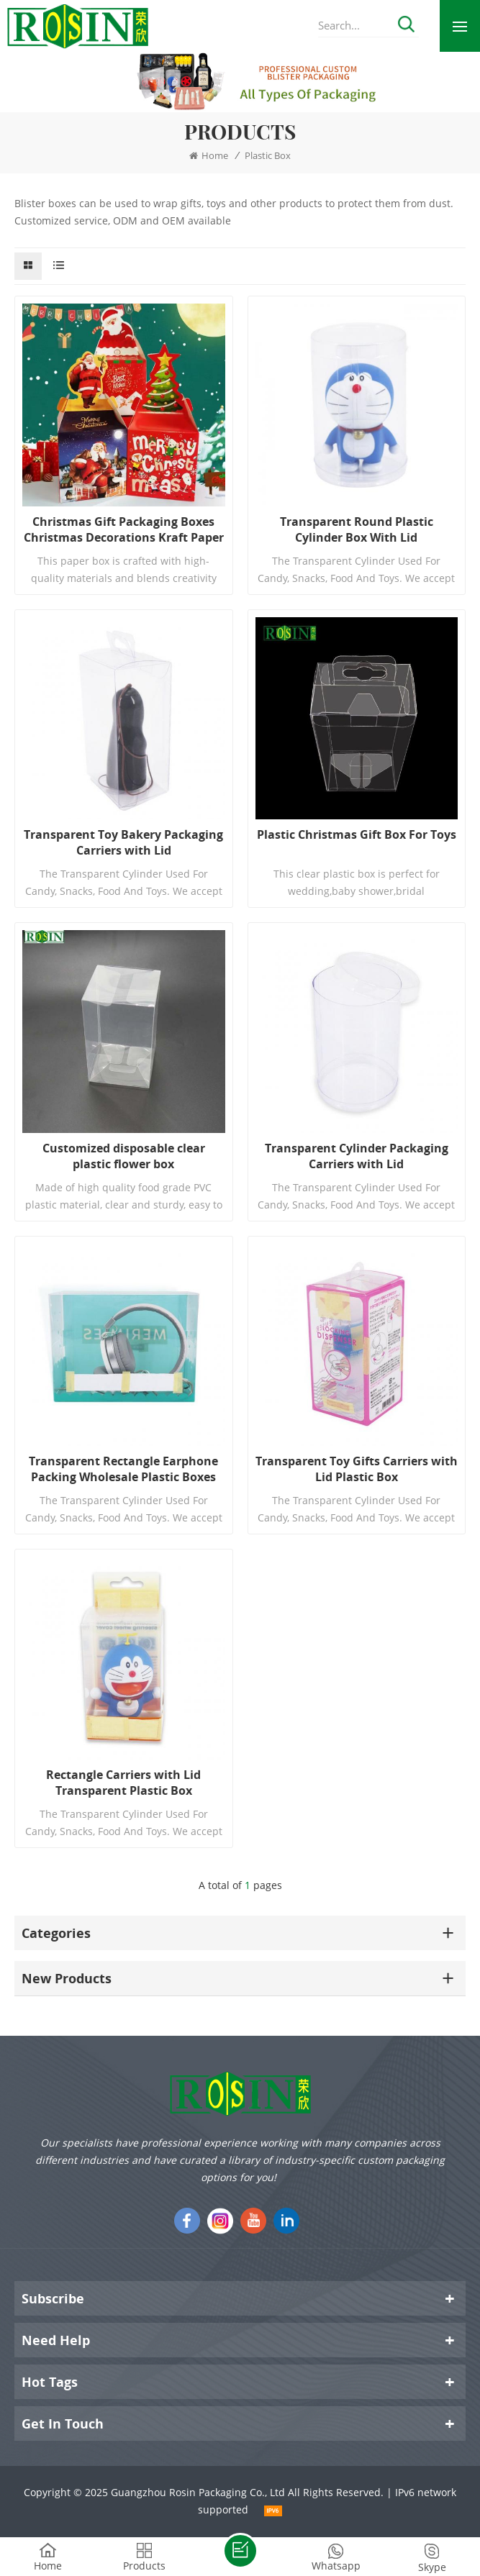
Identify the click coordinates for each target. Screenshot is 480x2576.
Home (208, 155)
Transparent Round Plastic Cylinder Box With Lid (356, 529)
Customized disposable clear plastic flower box (123, 1156)
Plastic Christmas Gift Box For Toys (356, 834)
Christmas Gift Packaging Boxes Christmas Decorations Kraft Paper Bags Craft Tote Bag (124, 529)
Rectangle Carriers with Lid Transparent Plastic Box (123, 1782)
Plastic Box (268, 155)
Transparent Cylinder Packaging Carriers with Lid (356, 1156)
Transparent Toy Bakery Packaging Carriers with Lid (123, 842)
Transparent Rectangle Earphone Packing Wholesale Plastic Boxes (123, 1469)
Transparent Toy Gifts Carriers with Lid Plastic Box (356, 1469)
